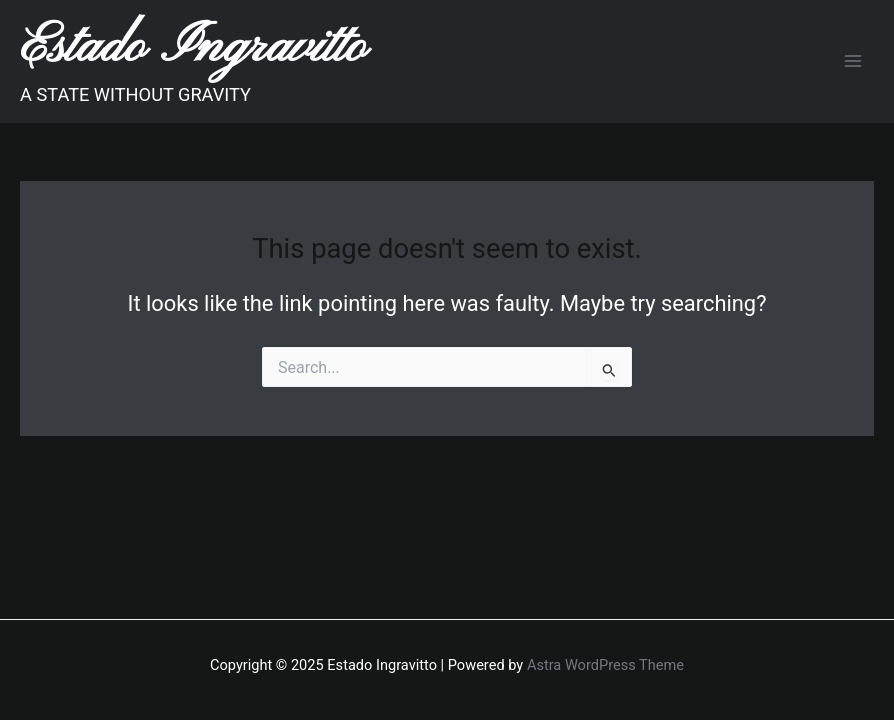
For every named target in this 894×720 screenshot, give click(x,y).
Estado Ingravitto (193, 48)
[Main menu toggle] (853, 61)
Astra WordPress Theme (605, 665)
